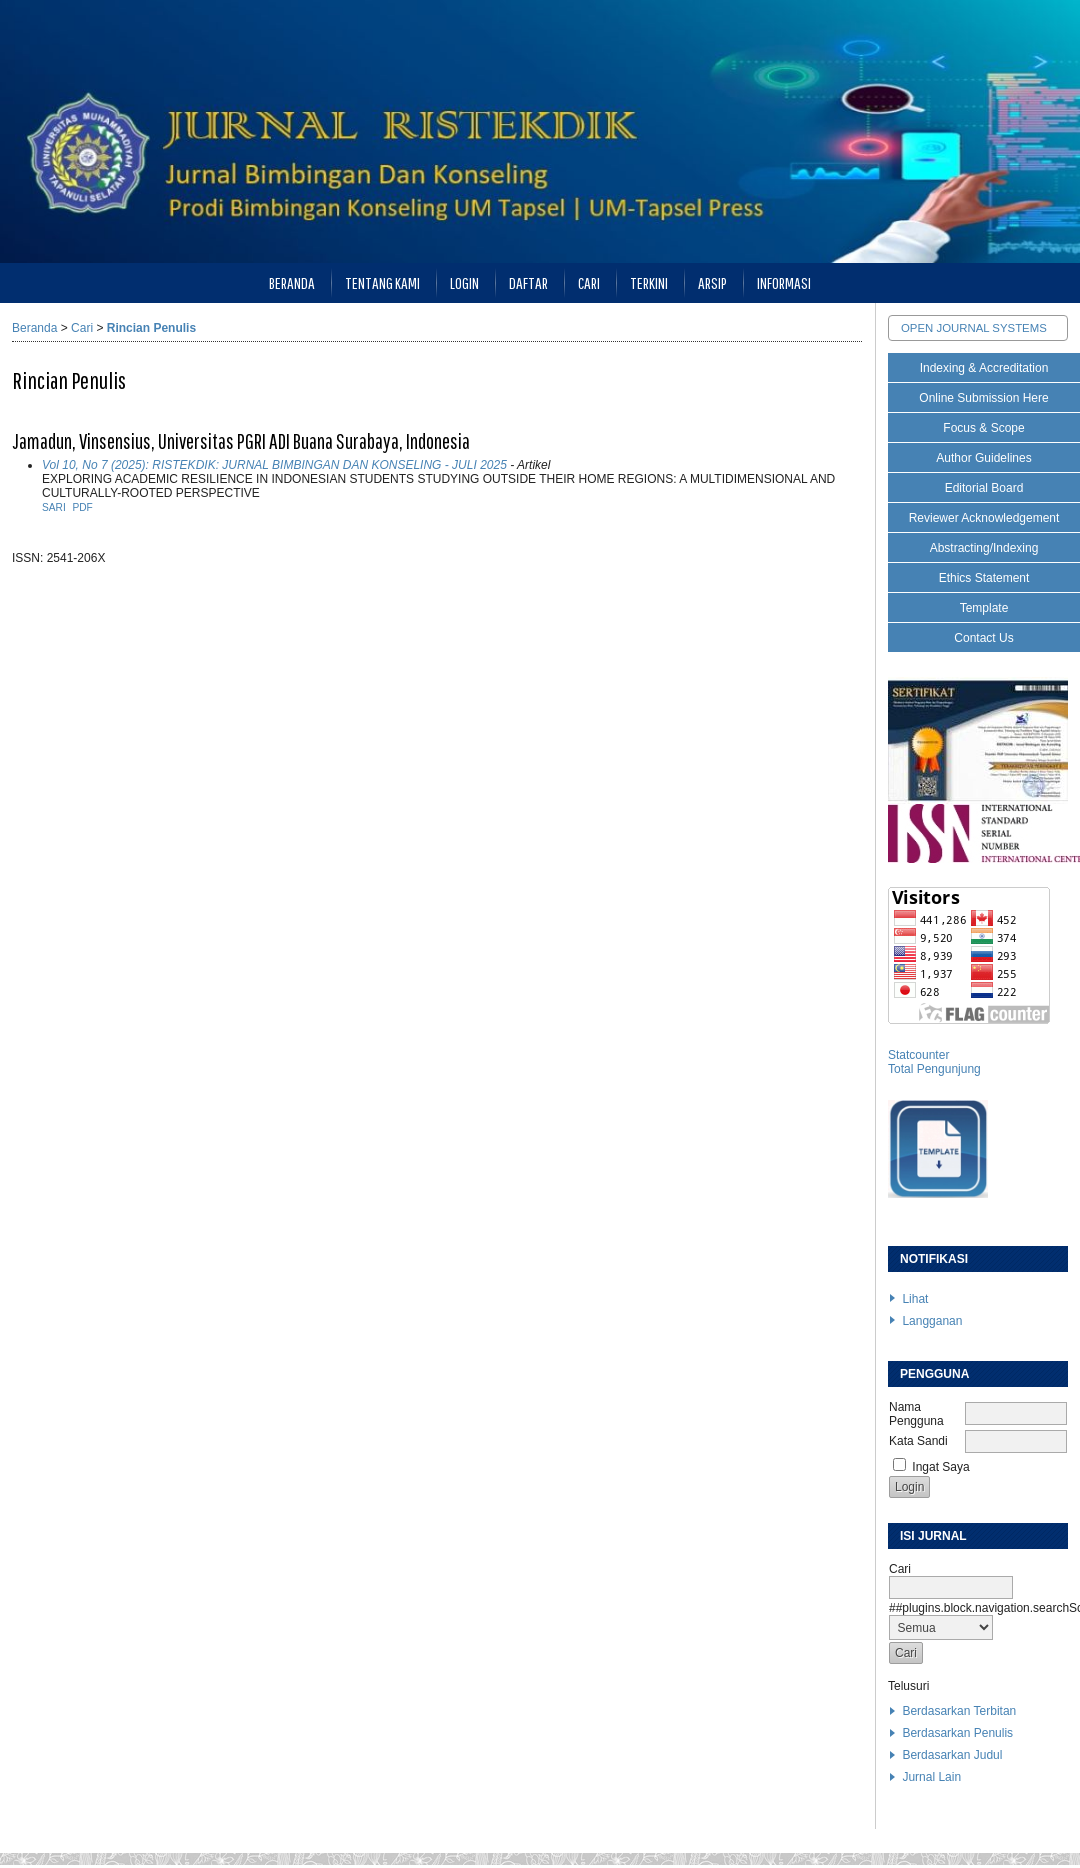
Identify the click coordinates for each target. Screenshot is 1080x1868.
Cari (589, 282)
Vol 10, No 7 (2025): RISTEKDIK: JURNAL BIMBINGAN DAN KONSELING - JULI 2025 (274, 465)
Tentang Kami (382, 282)
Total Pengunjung (934, 1069)
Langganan (932, 1321)
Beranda (292, 282)
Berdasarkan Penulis (957, 1733)
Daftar (528, 282)
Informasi (784, 282)
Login (464, 282)
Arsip (712, 282)
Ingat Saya (940, 1467)
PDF (82, 507)
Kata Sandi (918, 1441)
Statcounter (918, 1055)
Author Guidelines (983, 458)
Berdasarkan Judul (952, 1755)
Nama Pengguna (916, 1414)
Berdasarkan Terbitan (959, 1711)
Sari (54, 507)
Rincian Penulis (151, 328)
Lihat (915, 1299)
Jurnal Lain (931, 1777)
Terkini (649, 282)
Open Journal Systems (974, 328)
